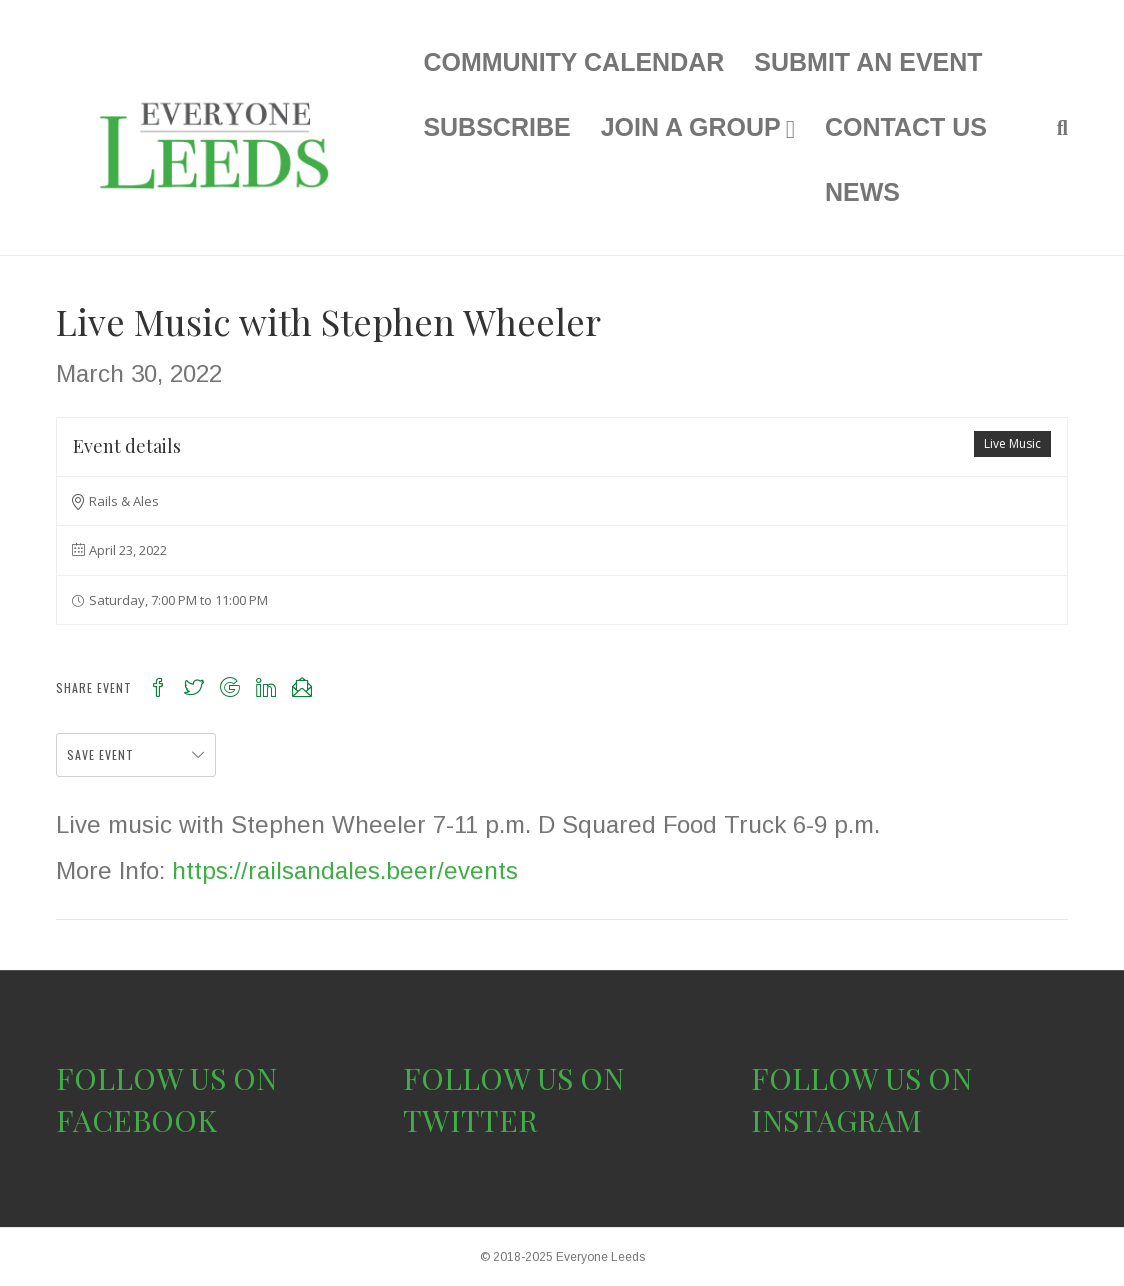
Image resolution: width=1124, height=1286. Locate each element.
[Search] (1055, 128)
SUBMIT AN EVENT (868, 62)
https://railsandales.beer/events (345, 870)
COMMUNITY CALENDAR (573, 62)
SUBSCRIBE (496, 127)
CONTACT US (906, 127)
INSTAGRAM (836, 1120)
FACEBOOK (136, 1120)
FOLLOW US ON (166, 1078)
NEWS (862, 192)
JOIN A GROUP (691, 127)
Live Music (1012, 443)
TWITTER (470, 1120)
